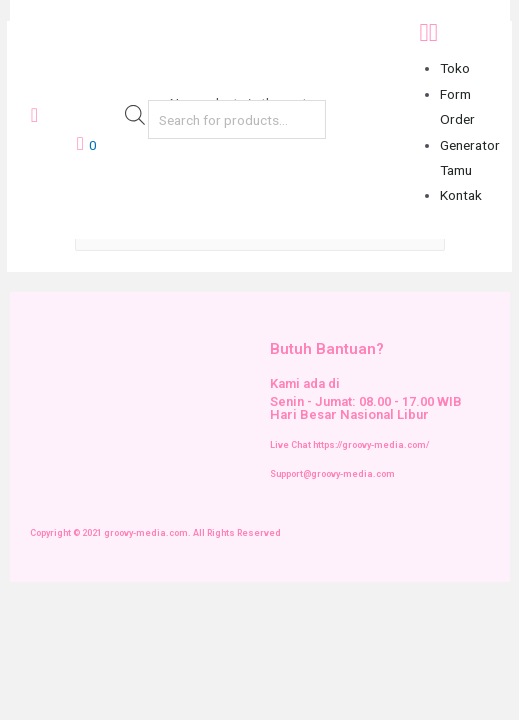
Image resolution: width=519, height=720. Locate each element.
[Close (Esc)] (28, 599)
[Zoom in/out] (205, 599)
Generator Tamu (470, 157)
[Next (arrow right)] (87, 630)
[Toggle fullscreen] (146, 599)
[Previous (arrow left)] (28, 630)
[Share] (87, 599)
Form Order (457, 106)
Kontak (461, 195)
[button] (460, 33)
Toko (455, 68)
